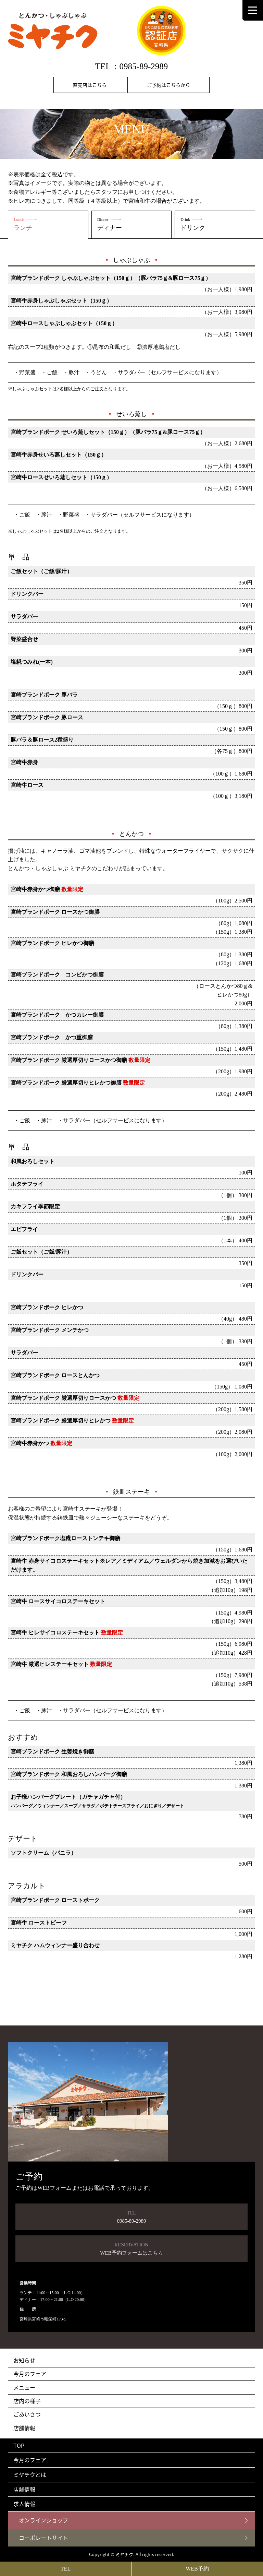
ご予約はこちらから (168, 84)
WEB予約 (197, 2569)
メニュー (24, 2387)
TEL (66, 2569)
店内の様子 (27, 2401)
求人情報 (24, 2504)
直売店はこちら (90, 84)
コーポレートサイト (43, 2537)
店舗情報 (24, 2428)
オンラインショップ (43, 2520)
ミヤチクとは (29, 2474)
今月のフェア (29, 2374)
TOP (18, 2445)
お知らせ (24, 2360)
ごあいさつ (27, 2414)
